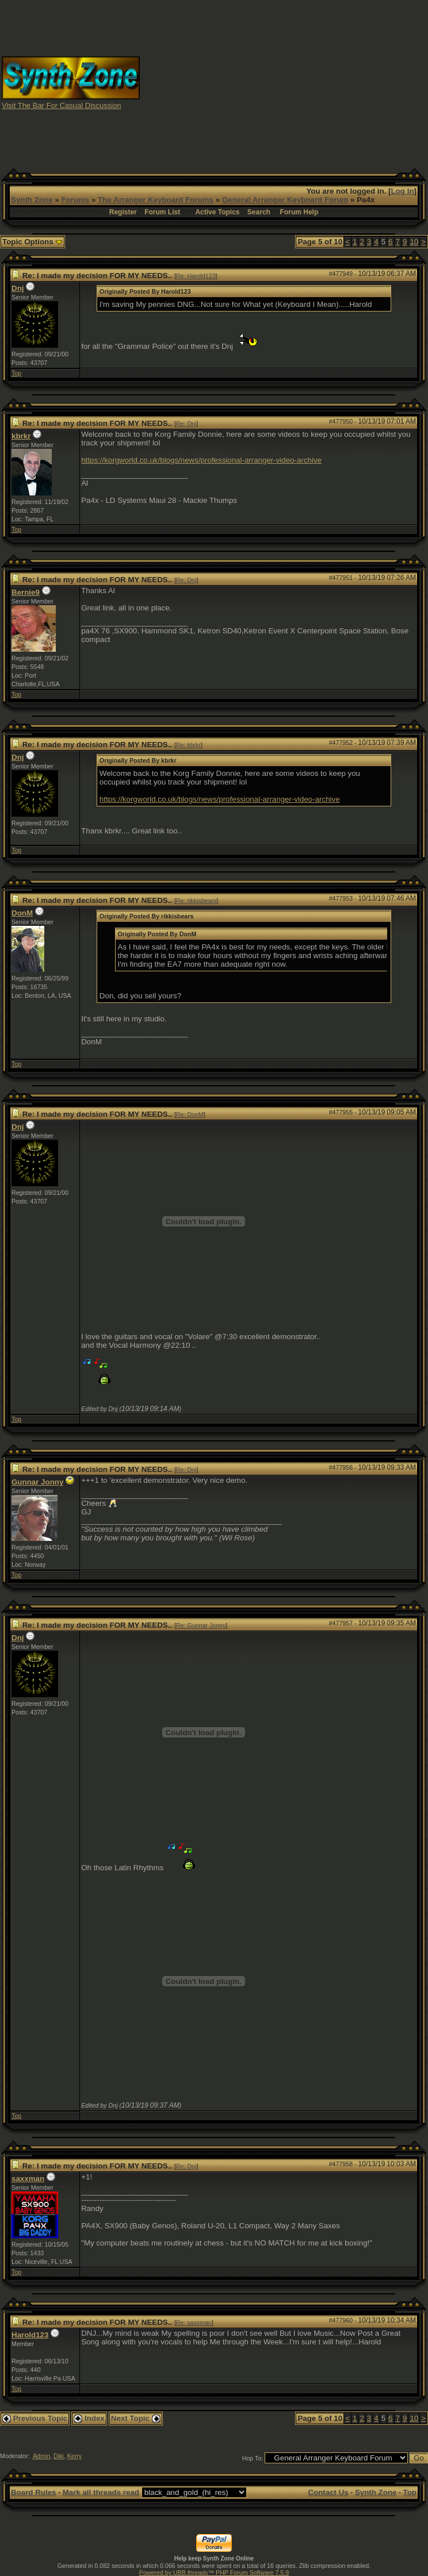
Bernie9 (26, 592)
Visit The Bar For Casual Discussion (61, 105)
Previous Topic (34, 2418)
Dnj (18, 288)
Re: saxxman (194, 2322)
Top (16, 373)
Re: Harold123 (196, 275)
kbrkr (21, 436)
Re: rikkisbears (196, 900)
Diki (59, 2455)
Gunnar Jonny (37, 1482)
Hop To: (252, 2458)
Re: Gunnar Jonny (201, 1625)
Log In (402, 191)
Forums (75, 199)
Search (258, 212)
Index (89, 2418)
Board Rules (33, 2492)
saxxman (28, 2178)
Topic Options (32, 241)
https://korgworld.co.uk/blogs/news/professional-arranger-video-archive (201, 460)
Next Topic (135, 2418)
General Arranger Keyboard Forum (285, 199)
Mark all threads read (101, 2492)
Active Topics (217, 212)
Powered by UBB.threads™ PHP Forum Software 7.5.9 (214, 2572)
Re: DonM (190, 1114)
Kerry (74, 2455)
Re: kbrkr (188, 744)
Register (123, 212)
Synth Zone (32, 199)
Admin (41, 2455)
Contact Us (328, 2492)
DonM (22, 913)
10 (414, 241)
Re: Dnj (186, 423)
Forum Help (299, 212)
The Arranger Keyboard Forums (155, 199)
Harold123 (30, 2335)
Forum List (162, 212)
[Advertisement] (284, 82)
